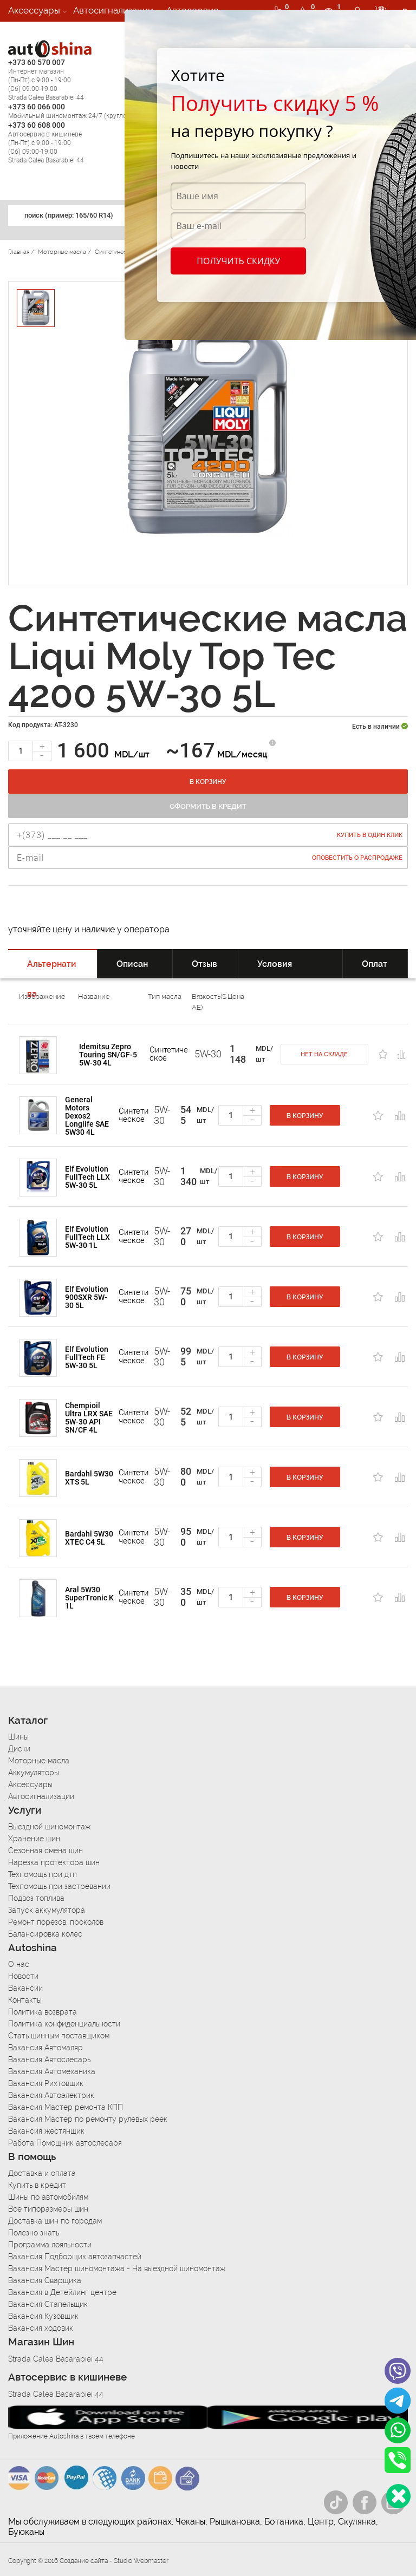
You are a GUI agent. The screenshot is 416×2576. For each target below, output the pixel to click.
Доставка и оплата (42, 2173)
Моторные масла (38, 1760)
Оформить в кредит (208, 806)
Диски (19, 1748)
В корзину (208, 782)
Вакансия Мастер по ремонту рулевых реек (87, 2119)
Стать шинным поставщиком (58, 2035)
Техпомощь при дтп (42, 1874)
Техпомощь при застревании (59, 1886)
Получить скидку (238, 261)
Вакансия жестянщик (46, 2131)
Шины (18, 1736)
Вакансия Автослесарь (49, 2059)
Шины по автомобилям (48, 2197)
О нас (18, 1964)
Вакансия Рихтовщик (45, 2083)
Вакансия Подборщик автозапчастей (74, 2256)
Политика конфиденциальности (64, 2023)
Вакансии (28, 32)
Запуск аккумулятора (46, 1910)
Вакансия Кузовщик (43, 2316)
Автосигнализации (113, 10)
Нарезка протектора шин (54, 1862)
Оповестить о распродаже (357, 857)
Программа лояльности (50, 2244)
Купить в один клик (369, 835)
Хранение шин (34, 1838)
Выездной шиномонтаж (49, 1826)
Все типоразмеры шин (48, 2209)
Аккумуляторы (33, 1772)
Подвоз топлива (36, 1898)
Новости (23, 1976)
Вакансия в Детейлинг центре (62, 2292)
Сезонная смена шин (45, 1850)
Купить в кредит (37, 2185)
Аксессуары (34, 10)
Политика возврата (42, 2012)
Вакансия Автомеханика (51, 2071)
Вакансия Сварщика (44, 2280)
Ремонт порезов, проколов (55, 1922)
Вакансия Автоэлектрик (51, 2095)
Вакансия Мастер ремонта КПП (65, 2107)
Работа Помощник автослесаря (65, 2143)
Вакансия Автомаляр (45, 2047)
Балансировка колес (45, 1934)
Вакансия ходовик (40, 2328)
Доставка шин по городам (55, 2221)
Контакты (25, 2000)
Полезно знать (33, 2232)
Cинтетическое (169, 1054)
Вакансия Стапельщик (48, 2304)
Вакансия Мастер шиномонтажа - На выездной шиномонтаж (116, 2268)
